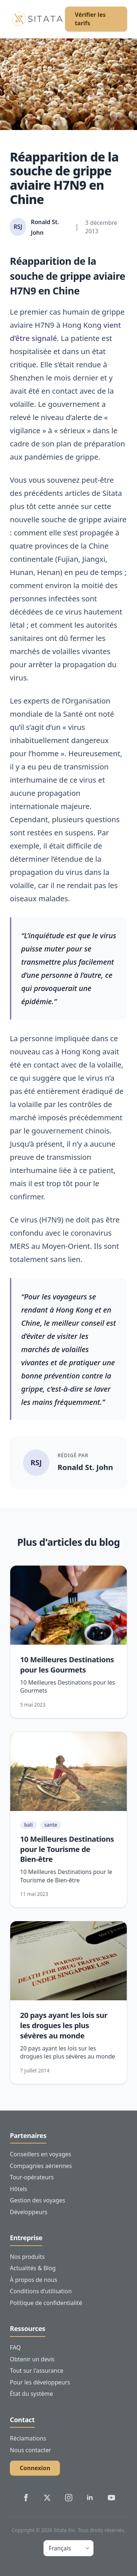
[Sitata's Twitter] (47, 2498)
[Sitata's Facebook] (26, 2498)
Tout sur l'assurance (36, 2371)
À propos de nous (33, 2280)
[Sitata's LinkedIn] (90, 2498)
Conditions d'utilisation (41, 2291)
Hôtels (18, 2189)
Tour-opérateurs (32, 2177)
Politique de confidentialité (46, 2303)
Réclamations (28, 2438)
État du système (31, 2394)
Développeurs (28, 2212)
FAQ (15, 2347)
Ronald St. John (85, 1467)
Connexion (35, 2468)
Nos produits (27, 2257)
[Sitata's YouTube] (111, 2498)
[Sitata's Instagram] (69, 2498)
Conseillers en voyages (40, 2154)
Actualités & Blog (33, 2268)
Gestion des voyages (37, 2200)
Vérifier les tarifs (90, 19)
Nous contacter (30, 2450)
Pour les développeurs (40, 2382)
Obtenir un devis (32, 2359)
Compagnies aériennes (41, 2166)
